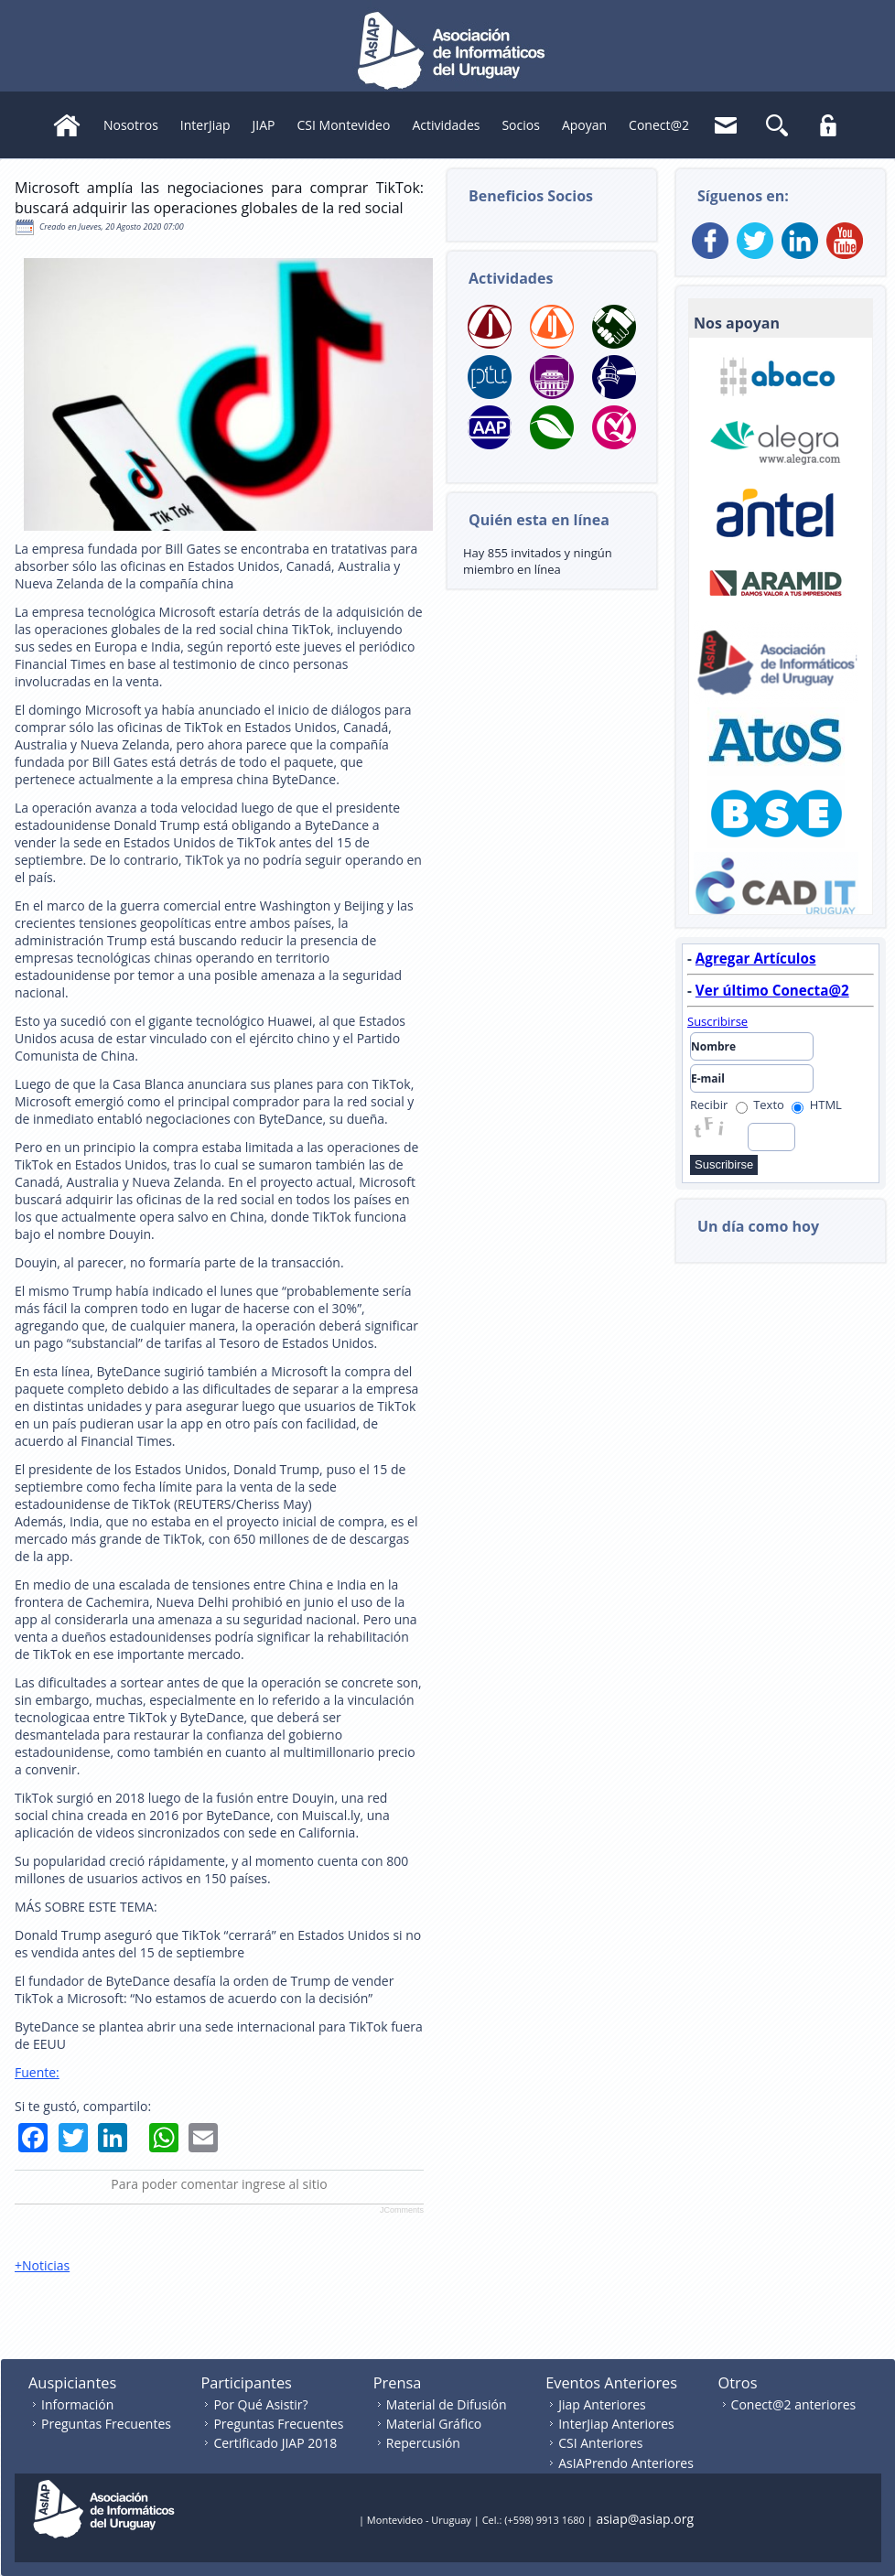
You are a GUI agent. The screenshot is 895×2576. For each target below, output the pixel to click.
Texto (760, 1104)
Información (77, 2404)
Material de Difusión (446, 2404)
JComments (402, 2210)
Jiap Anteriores (602, 2404)
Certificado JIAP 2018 (275, 2443)
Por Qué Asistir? (260, 2404)
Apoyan (584, 125)
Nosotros (130, 125)
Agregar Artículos (756, 958)
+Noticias (42, 2265)
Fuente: (37, 2072)
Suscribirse (717, 1021)
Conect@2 (659, 125)
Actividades (446, 125)
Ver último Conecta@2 (772, 990)
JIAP (264, 125)
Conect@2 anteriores (794, 2404)
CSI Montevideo (344, 125)
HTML (817, 1104)
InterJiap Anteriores (616, 2423)
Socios (520, 125)
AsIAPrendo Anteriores (626, 2463)
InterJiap (205, 125)
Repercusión (423, 2443)
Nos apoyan (737, 323)
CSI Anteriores (600, 2443)
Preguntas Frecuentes (106, 2423)
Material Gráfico (433, 2423)
